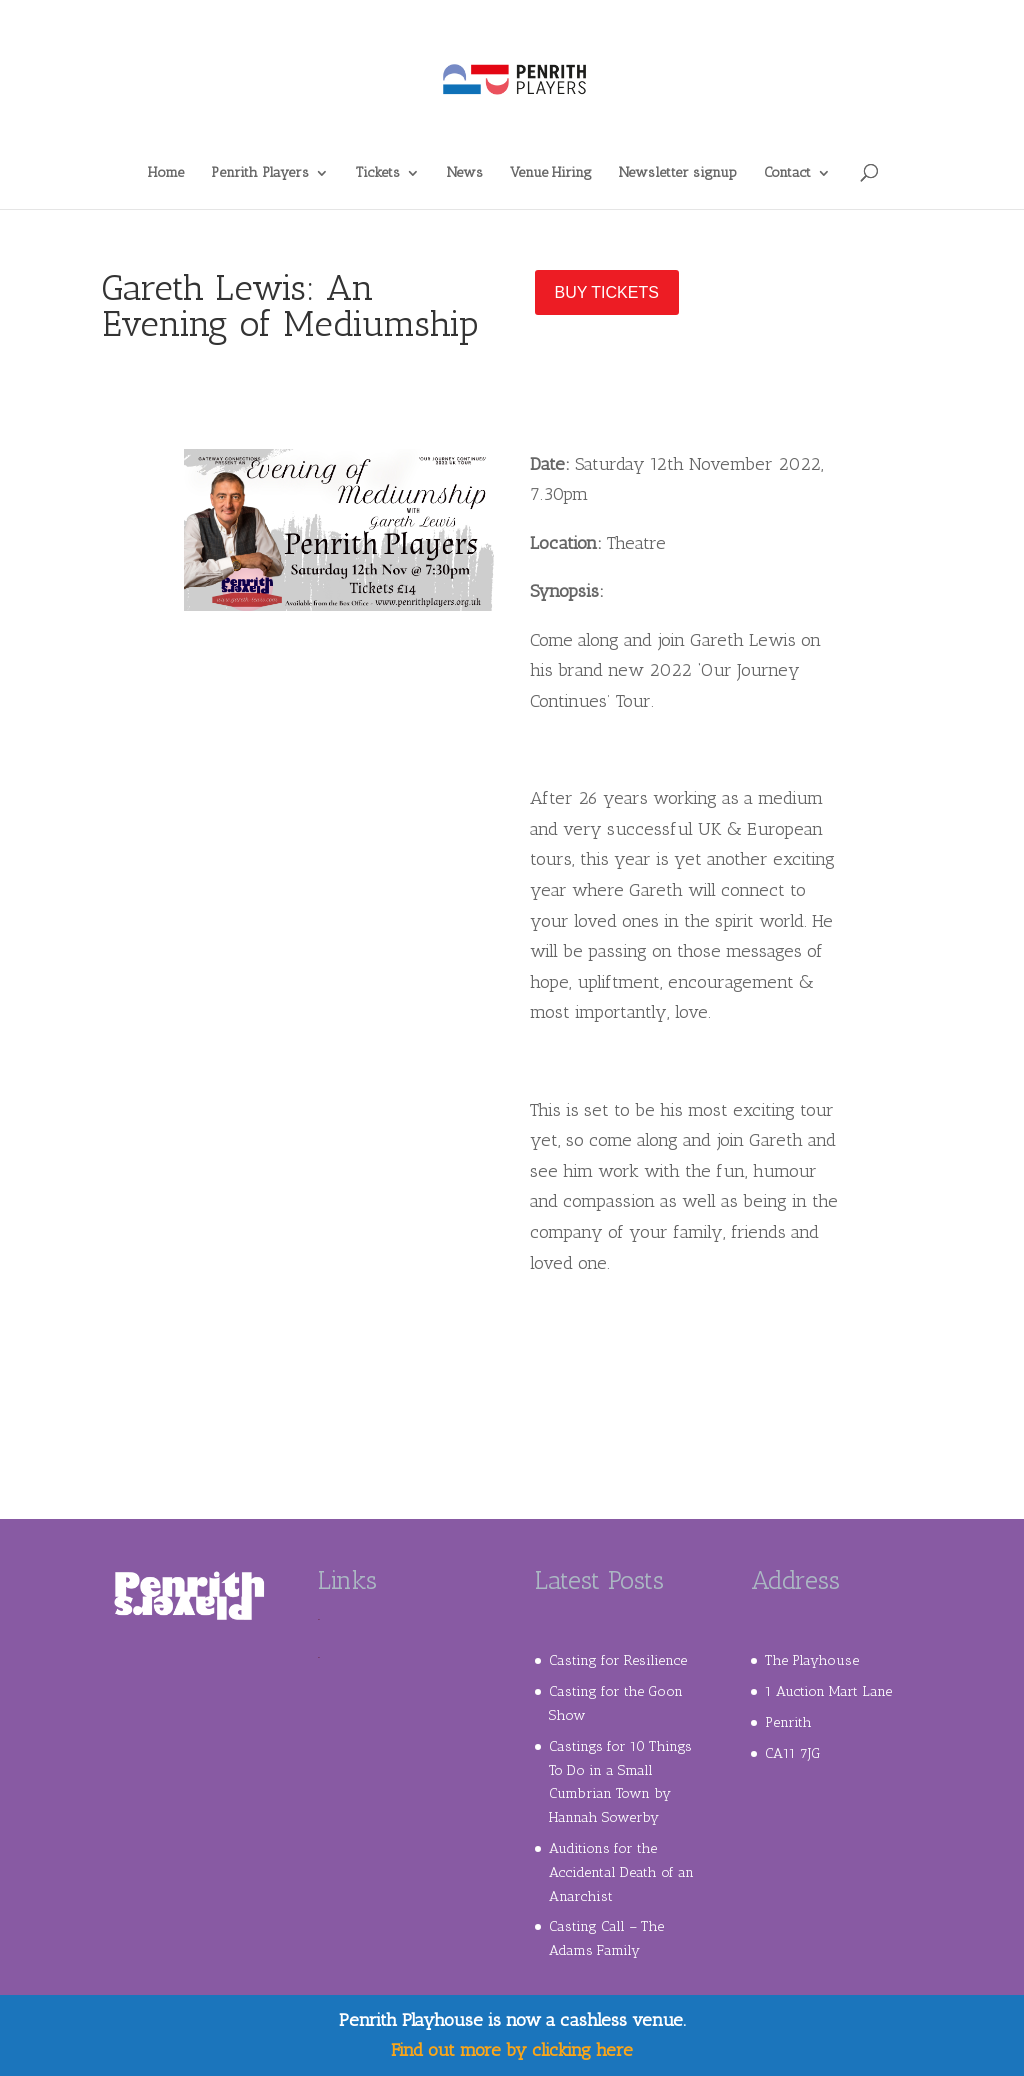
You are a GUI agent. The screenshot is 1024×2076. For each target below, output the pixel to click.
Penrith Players (260, 173)
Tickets (378, 173)
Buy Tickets (607, 292)
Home (166, 173)
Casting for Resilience (618, 1660)
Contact (787, 173)
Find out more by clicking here (512, 2050)
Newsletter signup (678, 173)
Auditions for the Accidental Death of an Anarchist (621, 1872)
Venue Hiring (551, 173)
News (465, 173)
